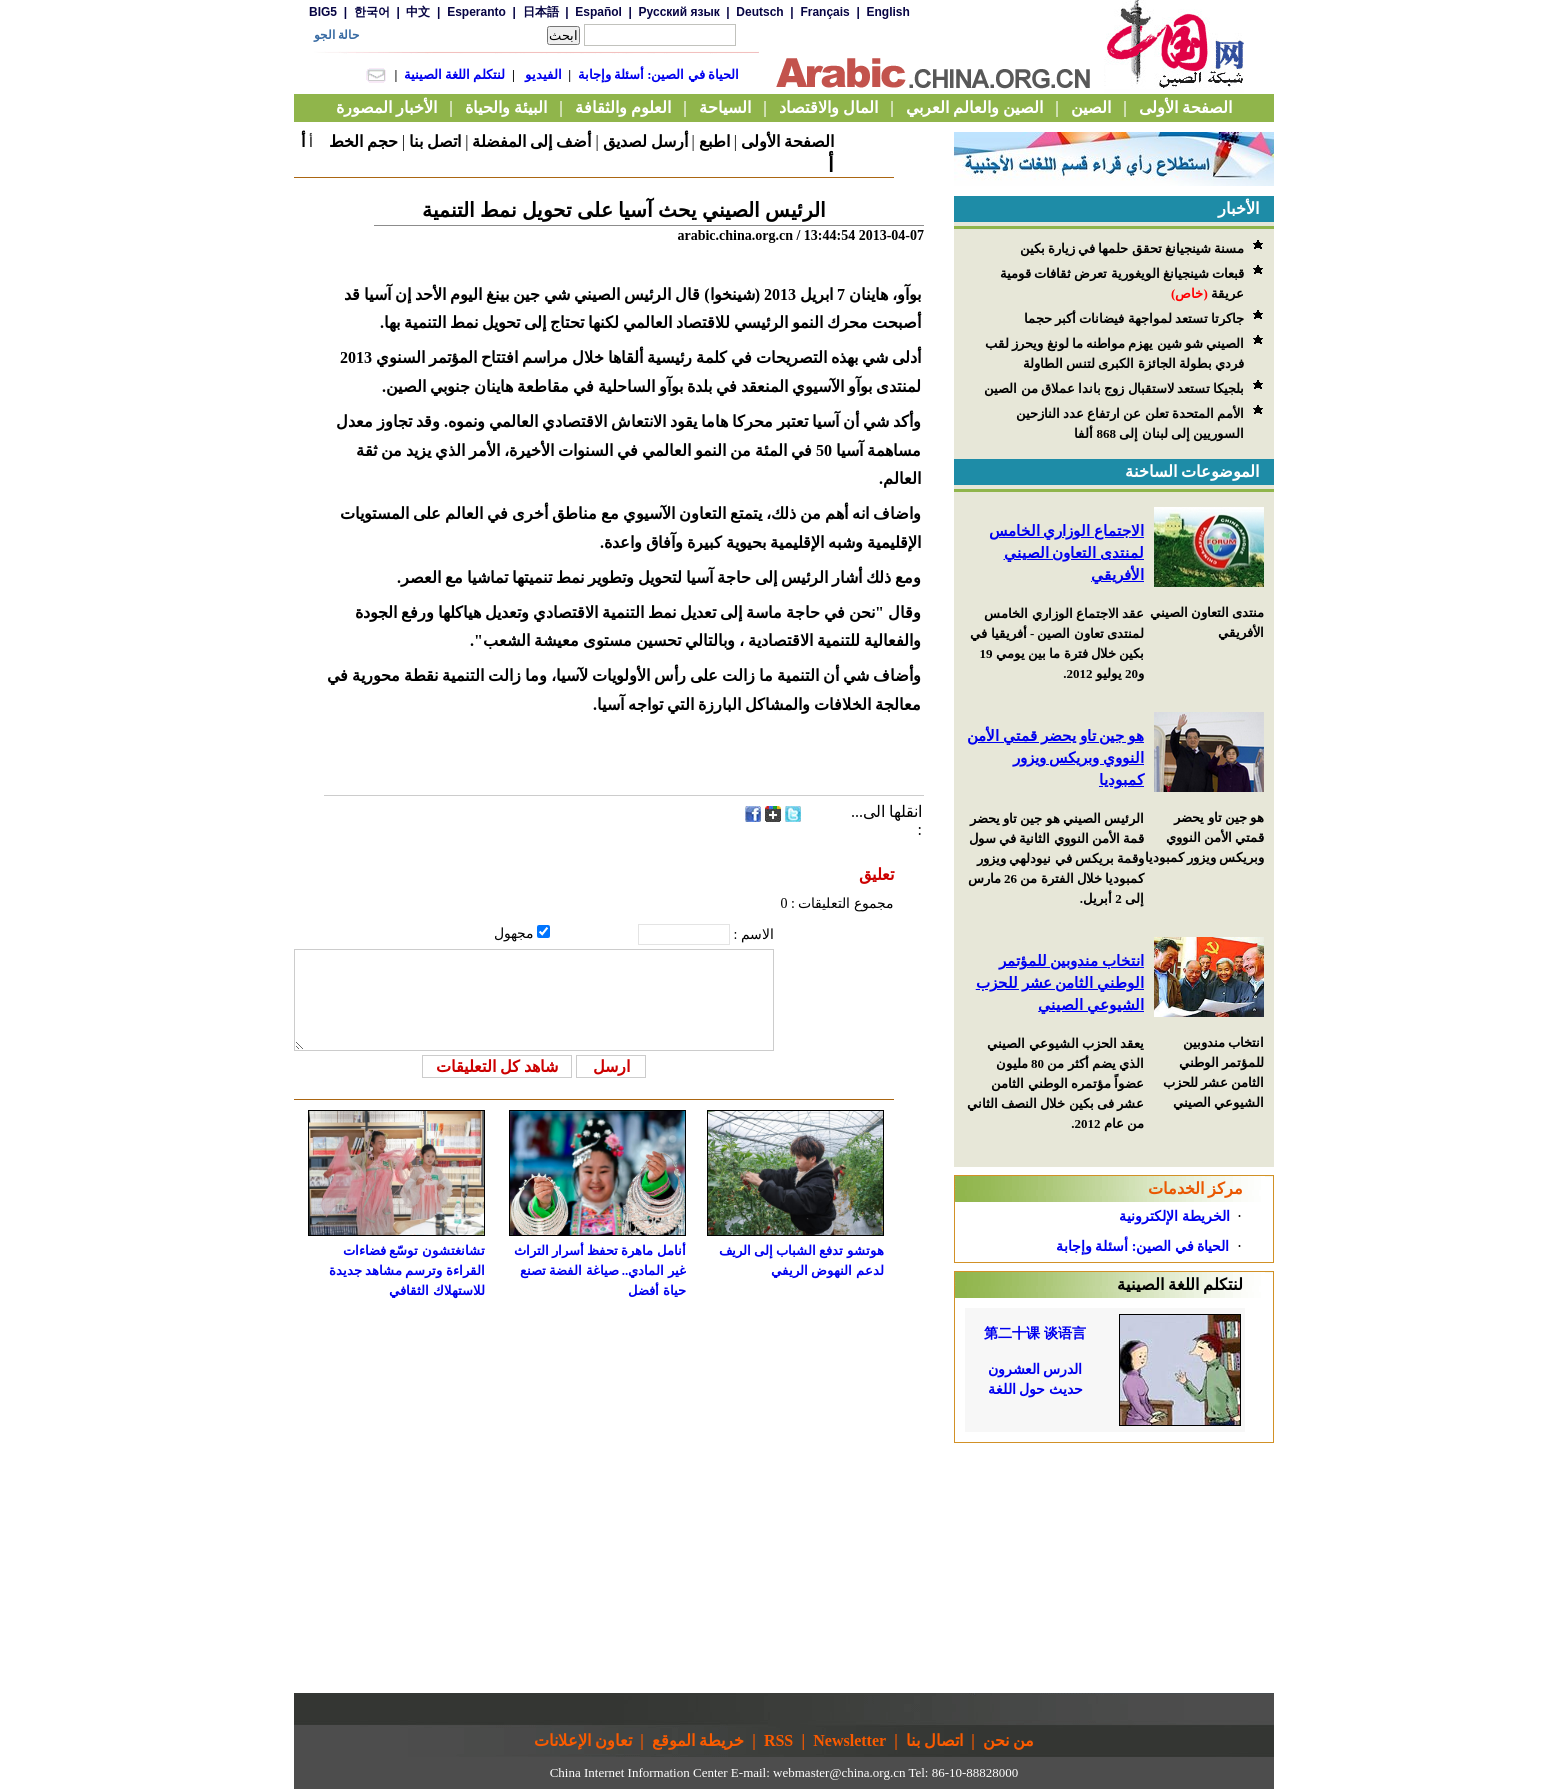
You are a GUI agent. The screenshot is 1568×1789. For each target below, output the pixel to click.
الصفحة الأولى (787, 141)
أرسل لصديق (645, 141)
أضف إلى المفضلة (531, 141)
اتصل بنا (435, 141)
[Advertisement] (1114, 1568)
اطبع (714, 141)
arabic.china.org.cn (735, 235)
